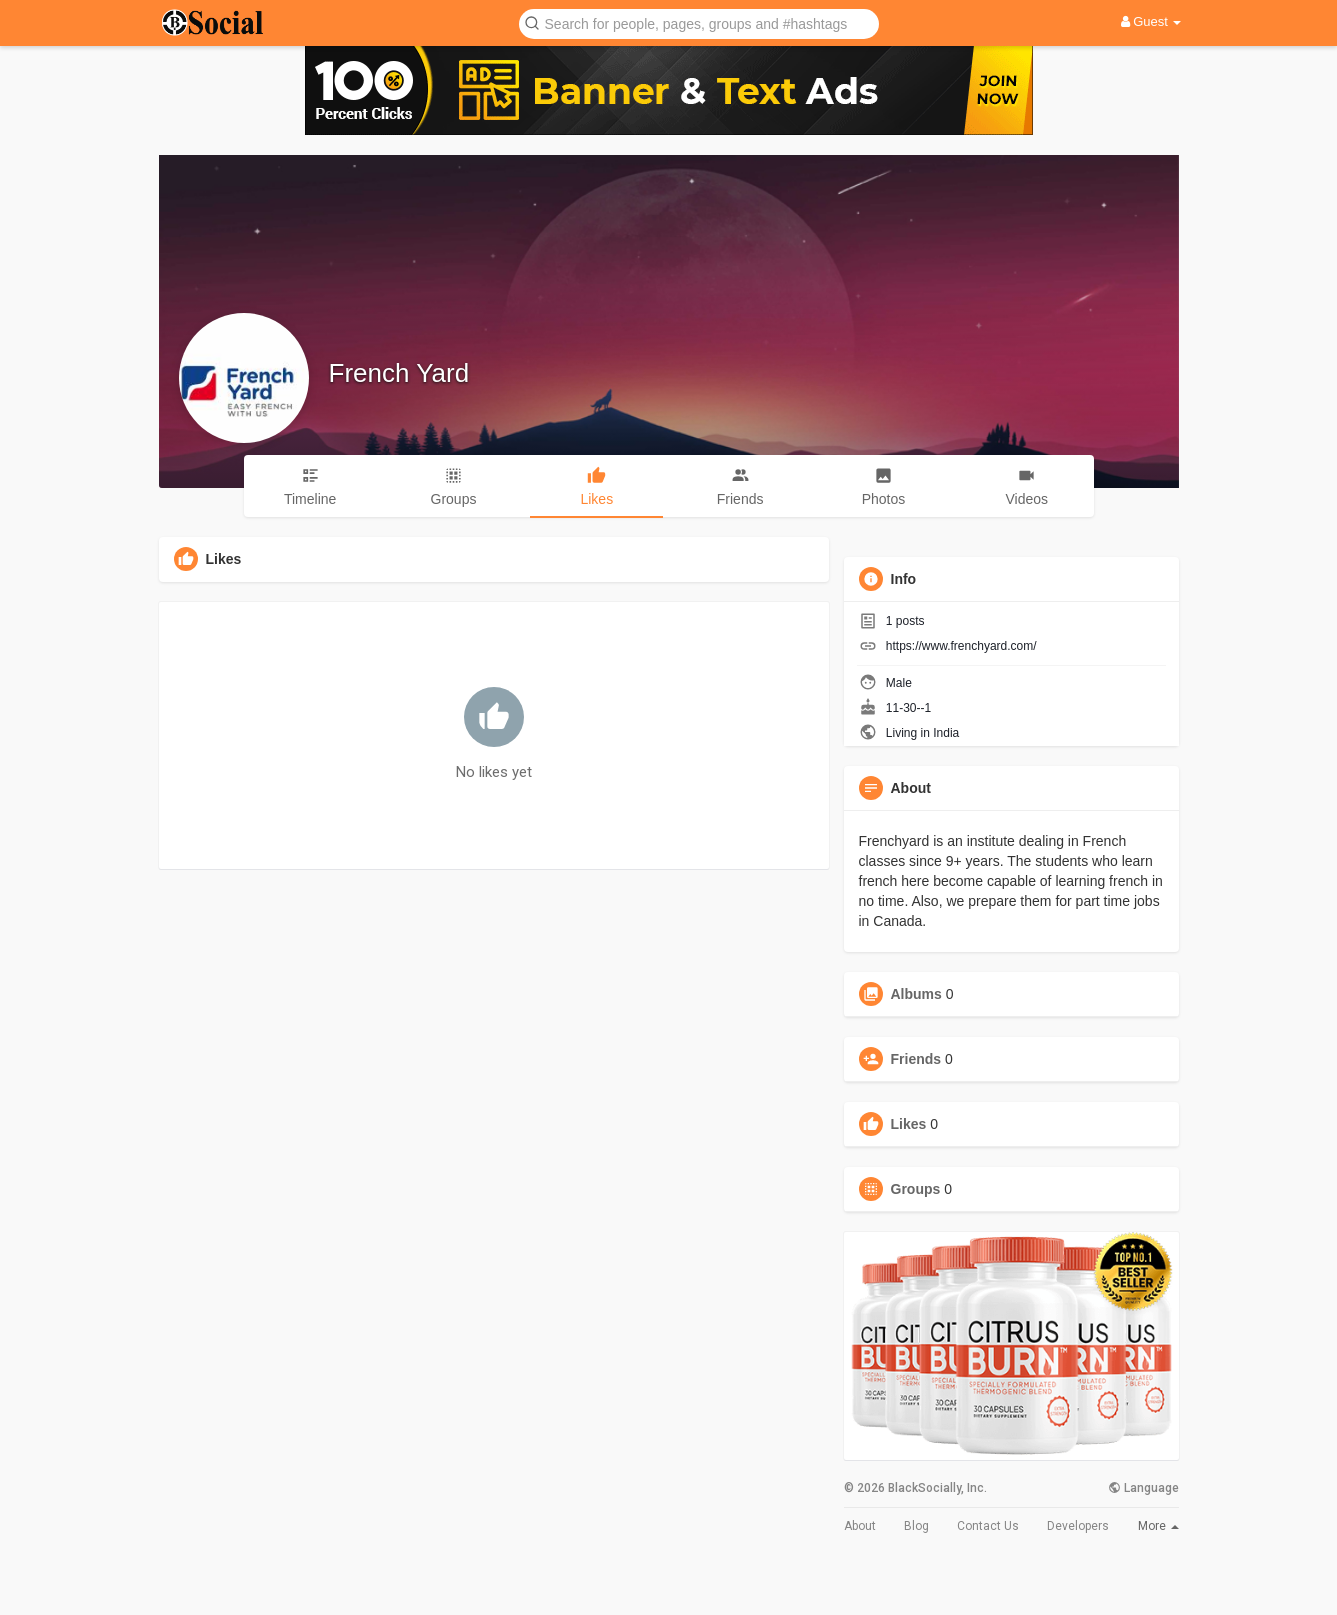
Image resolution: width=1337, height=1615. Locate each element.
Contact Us (988, 1526)
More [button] (1158, 1526)
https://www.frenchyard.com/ (961, 646)
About (860, 1526)
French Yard (399, 373)
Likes (909, 1124)
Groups (916, 1189)
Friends (916, 1059)
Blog (916, 1526)
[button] (699, 22)
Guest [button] (1151, 21)
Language (1143, 1488)
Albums (916, 994)
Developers (1078, 1526)
